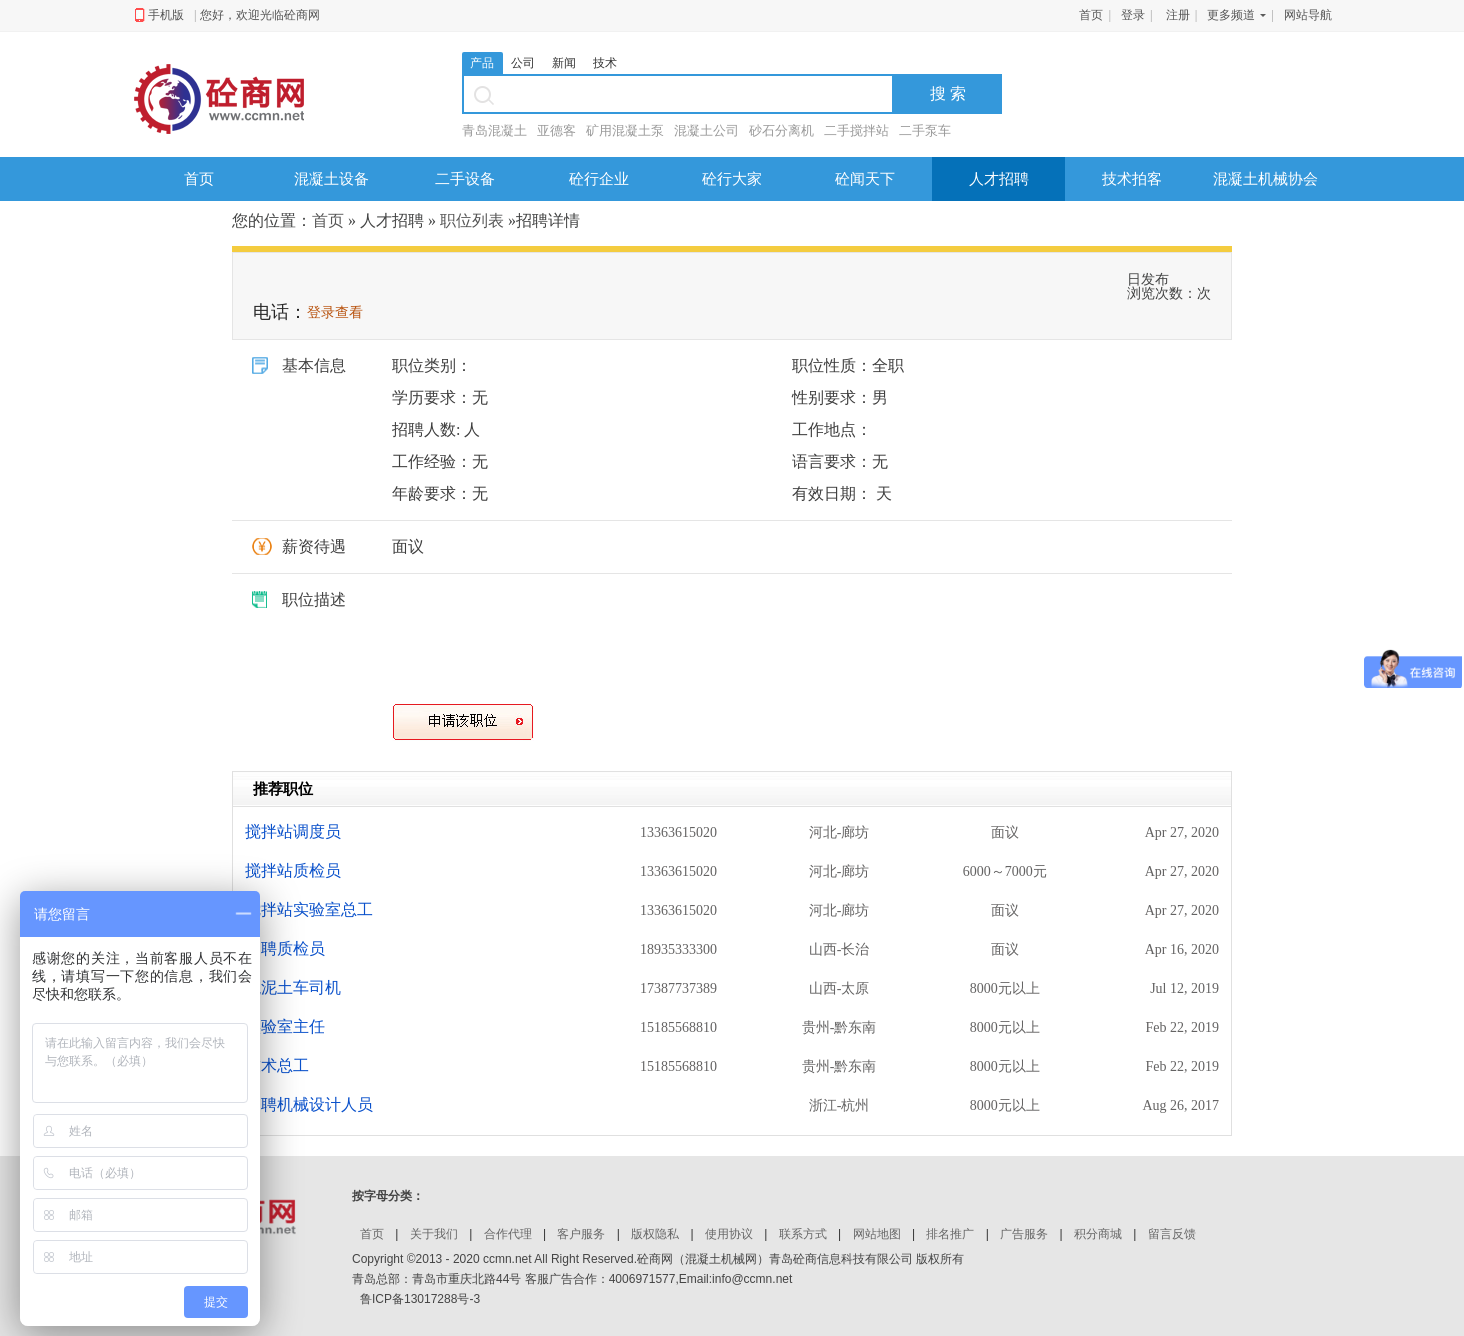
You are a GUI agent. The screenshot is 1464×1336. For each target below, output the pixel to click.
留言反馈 (1172, 1234)
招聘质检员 (285, 948)
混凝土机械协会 (1265, 178)
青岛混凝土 (494, 130)
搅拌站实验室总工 (309, 909)
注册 (1178, 15)
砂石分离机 (781, 130)
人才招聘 (999, 178)
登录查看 (335, 312)
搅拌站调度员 (293, 831)
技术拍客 (1132, 178)
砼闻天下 (865, 178)
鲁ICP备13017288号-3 (420, 1299)
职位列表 (472, 220)
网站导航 (1308, 15)
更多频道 (1231, 15)
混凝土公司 (706, 130)
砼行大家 (732, 178)
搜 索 (948, 93)
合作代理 (508, 1234)
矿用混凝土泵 (625, 130)
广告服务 (1024, 1234)
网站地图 (877, 1234)
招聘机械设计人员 (309, 1104)
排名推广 (950, 1234)
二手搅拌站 (856, 130)
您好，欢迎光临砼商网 (260, 15)
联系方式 (803, 1234)
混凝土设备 (331, 178)
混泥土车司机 (293, 987)
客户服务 (581, 1234)
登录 (1133, 15)
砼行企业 (599, 178)
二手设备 (465, 178)
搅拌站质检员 (293, 870)
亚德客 (556, 130)
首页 (1091, 15)
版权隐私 (655, 1234)
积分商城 (1098, 1234)
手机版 (166, 15)
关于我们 (434, 1234)
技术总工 (277, 1065)
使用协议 (729, 1234)
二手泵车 (925, 130)
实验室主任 (285, 1026)
